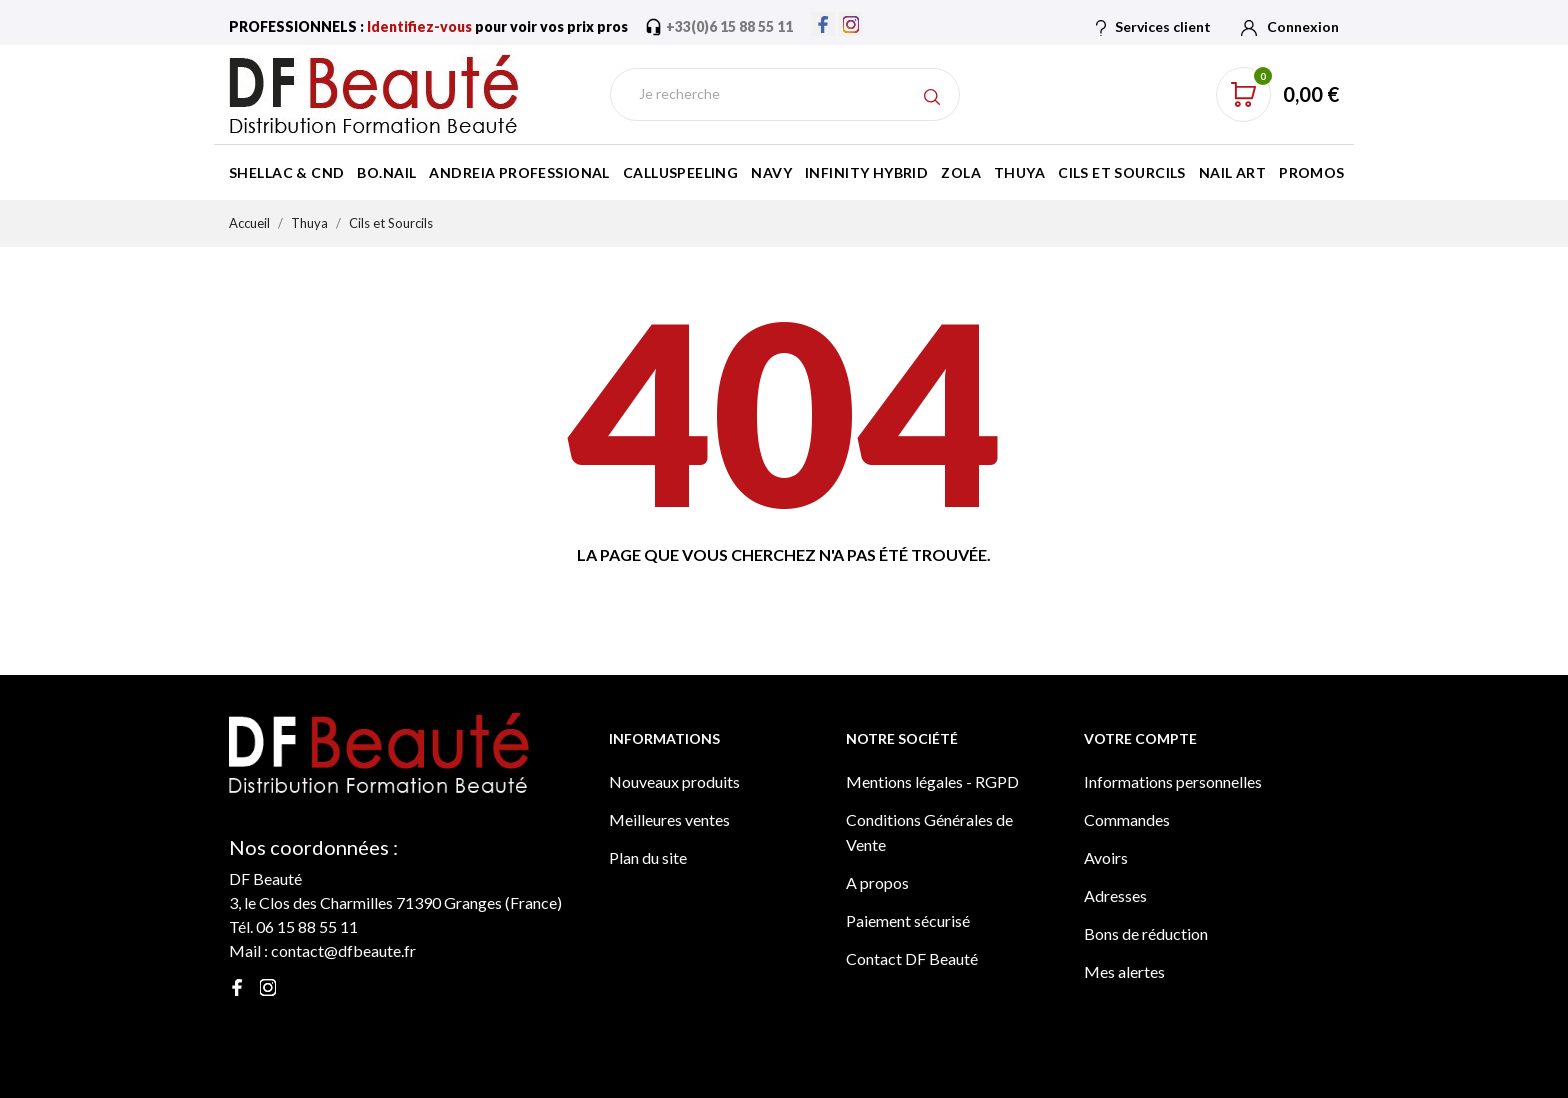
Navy (771, 172)
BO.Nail (386, 172)
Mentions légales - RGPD (932, 781)
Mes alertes (1124, 971)
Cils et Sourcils (1122, 172)
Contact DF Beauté (912, 958)
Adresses (1115, 895)
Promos (1312, 172)
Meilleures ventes (669, 819)
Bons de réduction (1146, 933)
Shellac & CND (286, 172)
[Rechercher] (785, 94)
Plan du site (648, 857)
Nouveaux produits (674, 781)
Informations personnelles (1173, 781)
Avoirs (1106, 857)
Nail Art (1232, 172)
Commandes (1127, 819)
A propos (877, 882)
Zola (961, 172)
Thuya (1019, 172)
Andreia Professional (519, 172)
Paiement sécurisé (908, 920)
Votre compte (1140, 738)
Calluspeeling (680, 172)
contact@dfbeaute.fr (343, 950)
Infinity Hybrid (866, 172)
